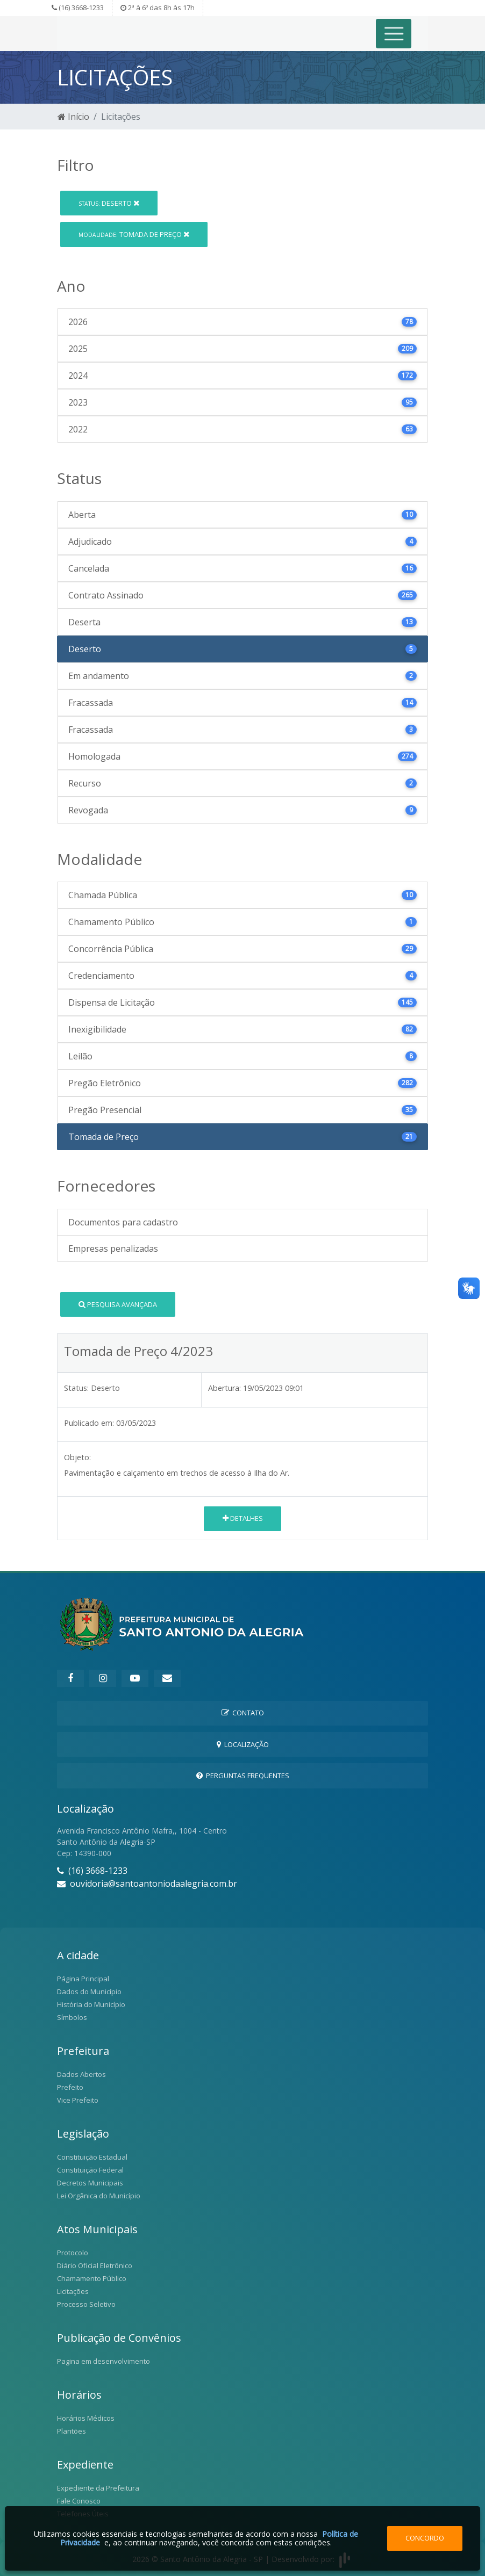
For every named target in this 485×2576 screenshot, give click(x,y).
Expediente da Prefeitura (98, 2488)
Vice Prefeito (77, 2100)
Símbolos (72, 2017)
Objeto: (77, 1457)
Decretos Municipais (90, 2183)
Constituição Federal (90, 2170)
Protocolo (72, 2252)
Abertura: (224, 1388)
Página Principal (83, 1978)
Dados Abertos (81, 2074)
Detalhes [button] (243, 1518)
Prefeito (70, 2087)
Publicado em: (89, 1423)
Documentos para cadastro (123, 1222)
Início (73, 116)
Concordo (424, 2538)
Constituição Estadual (92, 2157)
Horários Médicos (86, 2418)
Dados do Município (89, 1991)
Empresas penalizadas (113, 1248)
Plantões (71, 2431)
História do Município (91, 2004)
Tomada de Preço (134, 234)
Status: (76, 1388)
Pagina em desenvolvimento (103, 2361)
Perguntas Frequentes (242, 1775)
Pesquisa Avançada (118, 1304)
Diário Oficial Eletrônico (94, 2265)
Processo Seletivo (86, 2304)
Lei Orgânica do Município (98, 2195)
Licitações (73, 2291)
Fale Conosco (79, 2501)
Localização (243, 1744)
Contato (243, 1713)
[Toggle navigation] (394, 33)
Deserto (109, 203)
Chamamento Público (91, 2278)
